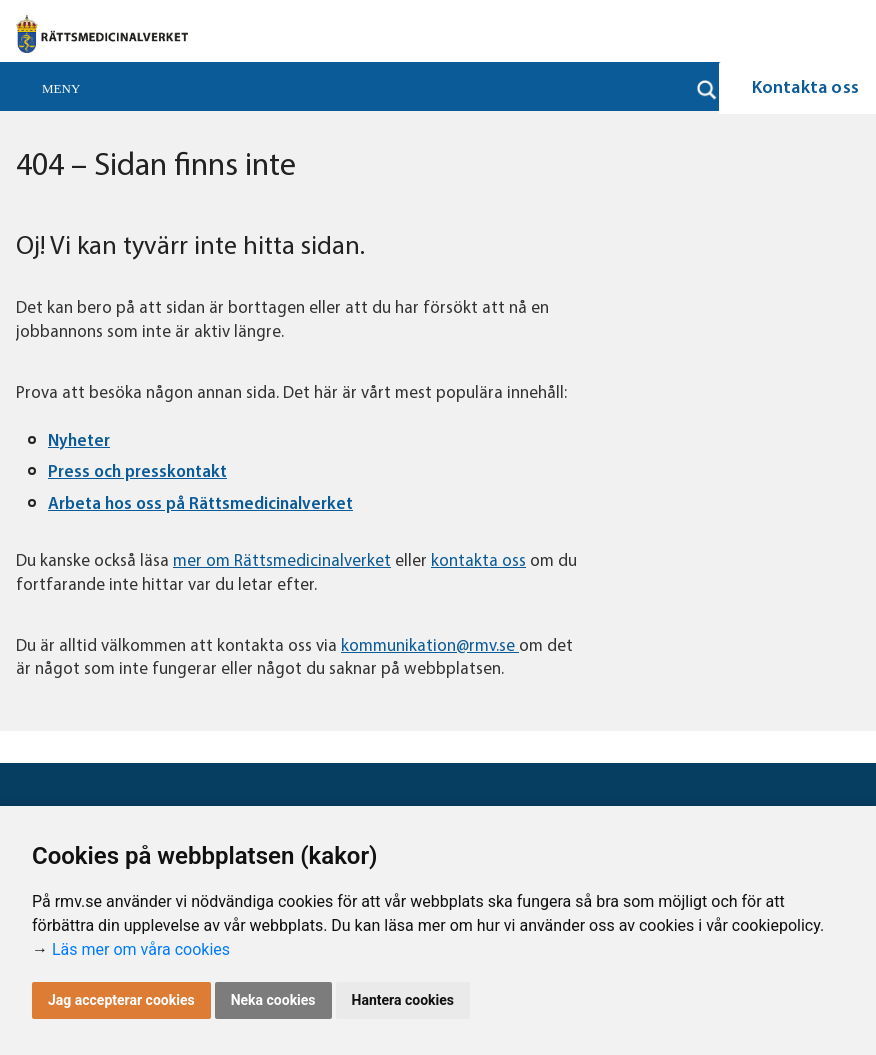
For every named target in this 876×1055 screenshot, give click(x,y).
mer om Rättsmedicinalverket (282, 561)
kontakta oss (478, 561)
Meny (61, 88)
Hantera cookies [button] (403, 1000)
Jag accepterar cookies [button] (121, 1000)
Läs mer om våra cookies (141, 949)
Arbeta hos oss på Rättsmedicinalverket (200, 504)
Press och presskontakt (137, 472)
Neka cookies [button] (273, 1000)
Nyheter (79, 441)
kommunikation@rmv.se (430, 646)
